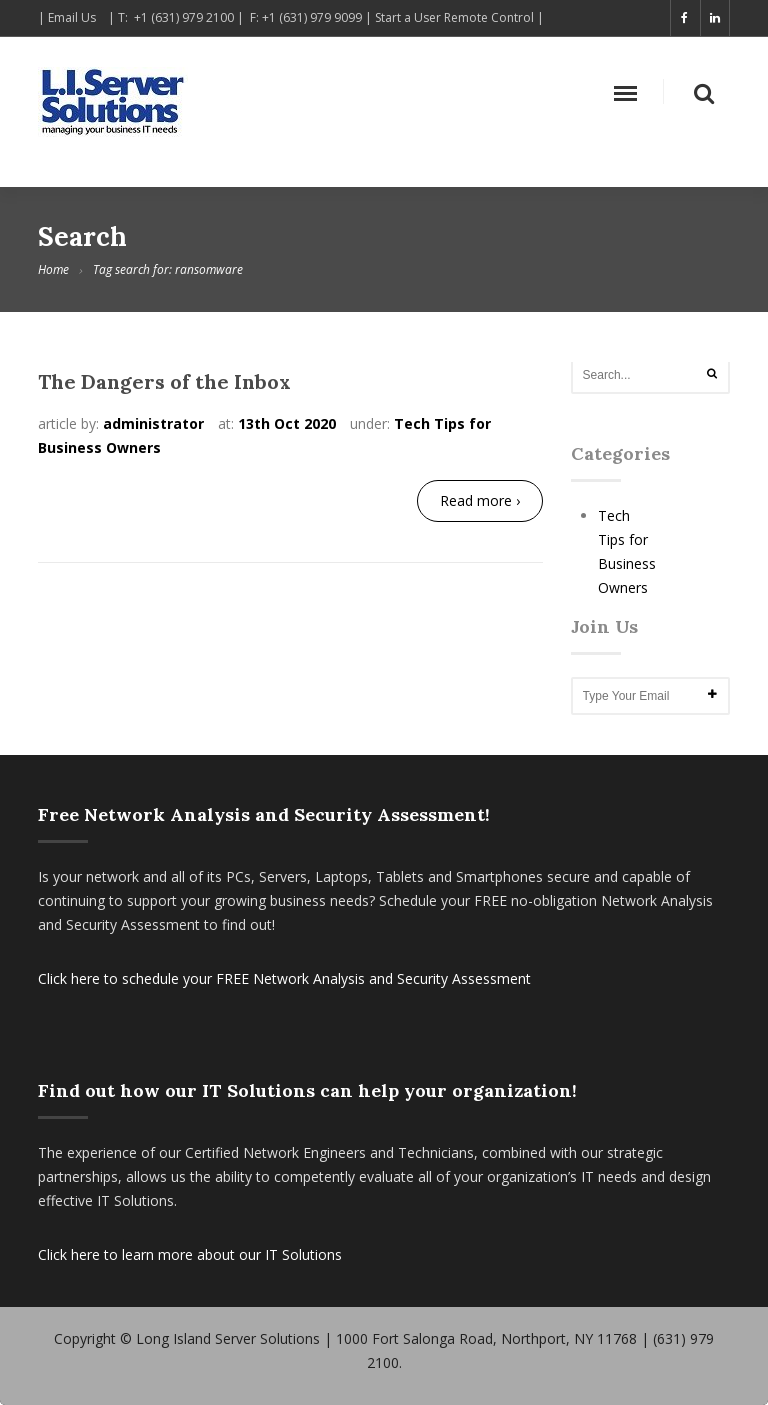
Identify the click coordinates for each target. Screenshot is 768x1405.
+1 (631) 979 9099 (313, 17)
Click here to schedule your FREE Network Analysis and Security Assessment (284, 978)
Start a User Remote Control (454, 17)
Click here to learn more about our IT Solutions (190, 1254)
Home (53, 269)
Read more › (480, 500)
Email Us (76, 17)
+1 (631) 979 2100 (184, 17)
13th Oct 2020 (287, 423)
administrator (153, 423)
